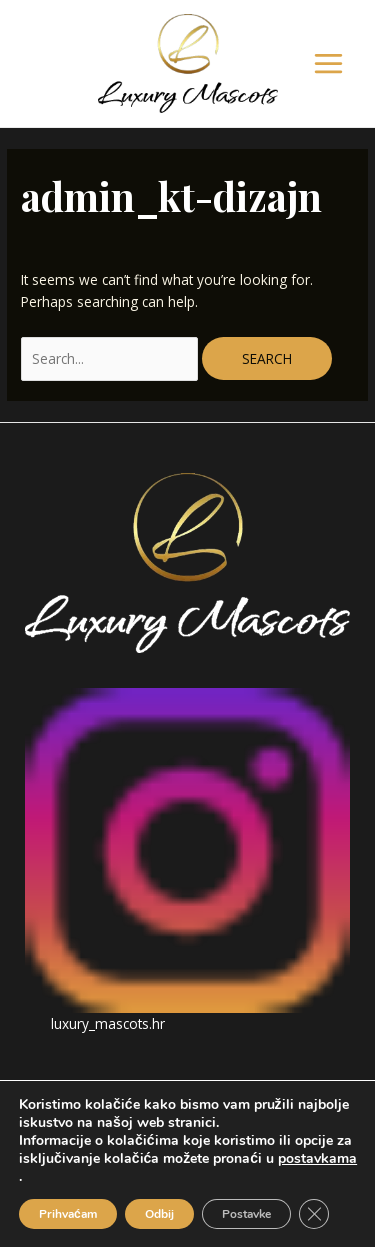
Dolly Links (232, 1182)
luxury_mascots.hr (108, 1023)
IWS (296, 1182)
